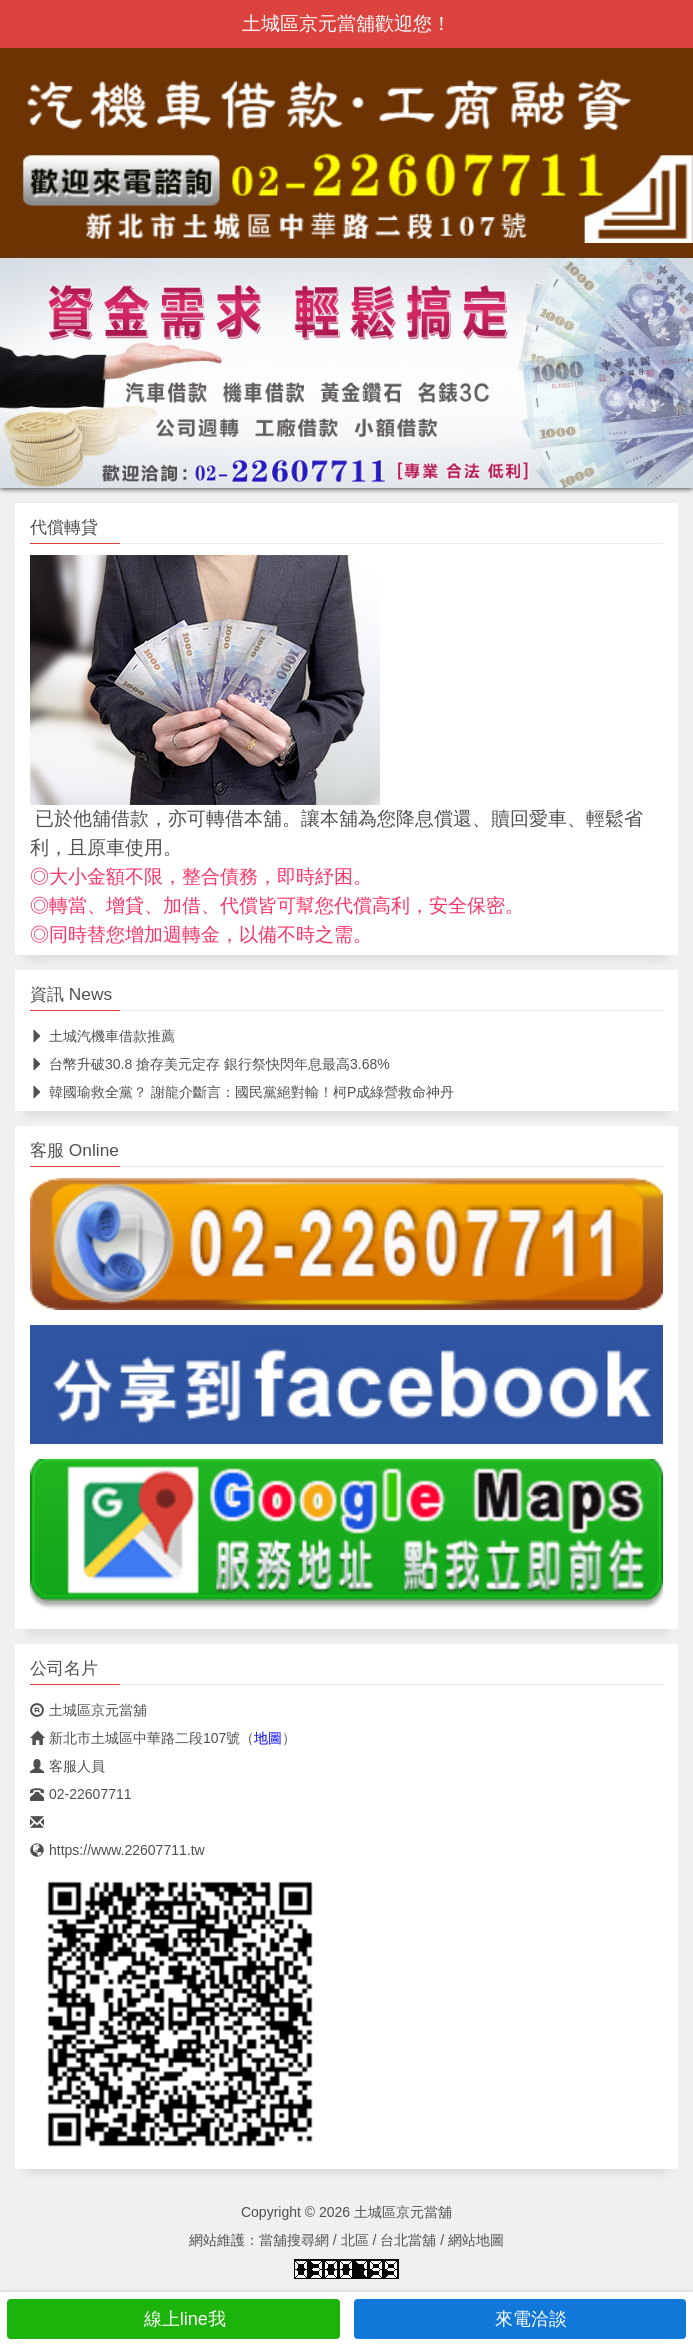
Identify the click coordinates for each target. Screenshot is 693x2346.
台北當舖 (408, 2240)
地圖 (268, 1738)
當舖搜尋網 (294, 2240)
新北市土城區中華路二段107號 (135, 1738)
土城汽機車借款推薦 (102, 1036)
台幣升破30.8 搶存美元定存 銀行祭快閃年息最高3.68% (210, 1064)
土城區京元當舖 (88, 1710)
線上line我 (173, 2319)
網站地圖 (476, 2240)
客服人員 (67, 1766)
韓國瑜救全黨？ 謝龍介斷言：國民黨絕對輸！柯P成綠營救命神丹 (242, 1092)
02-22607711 (81, 1794)
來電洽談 (519, 2319)
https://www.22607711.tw (117, 1850)
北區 (355, 2240)
